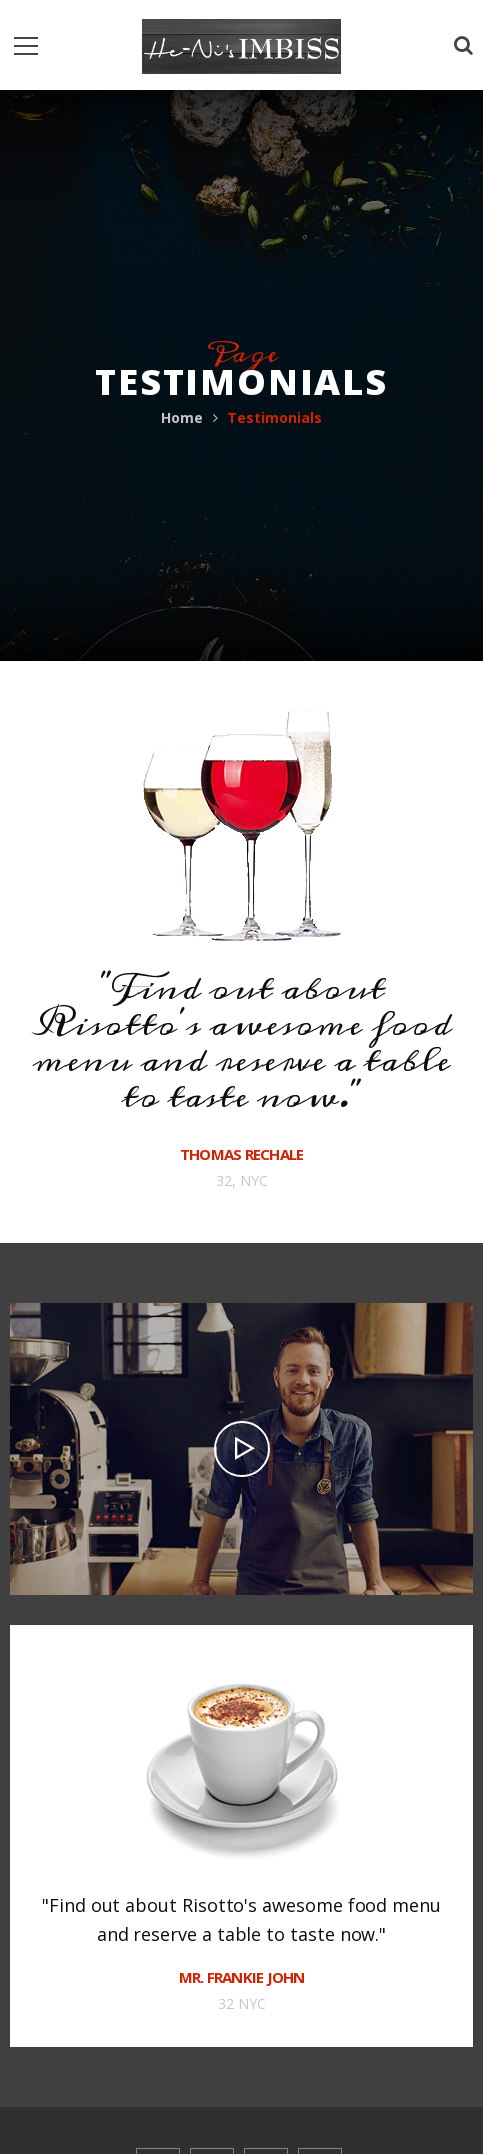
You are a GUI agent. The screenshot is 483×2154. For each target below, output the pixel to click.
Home (182, 417)
